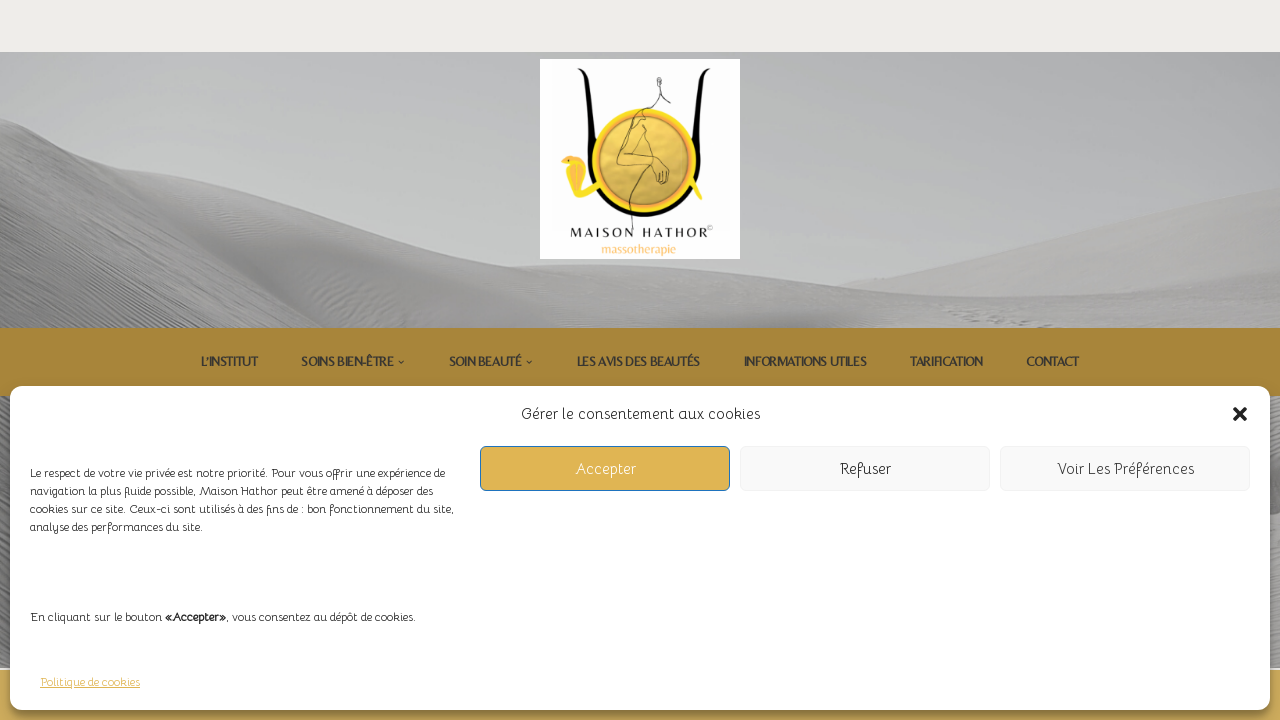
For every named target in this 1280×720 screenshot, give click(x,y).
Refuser (865, 468)
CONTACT (1052, 361)
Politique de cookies (90, 681)
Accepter (605, 468)
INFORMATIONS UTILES (805, 361)
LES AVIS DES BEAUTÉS (638, 361)
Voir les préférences (1125, 468)
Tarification (946, 361)
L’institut (229, 361)
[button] (1240, 414)
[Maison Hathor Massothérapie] (640, 159)
